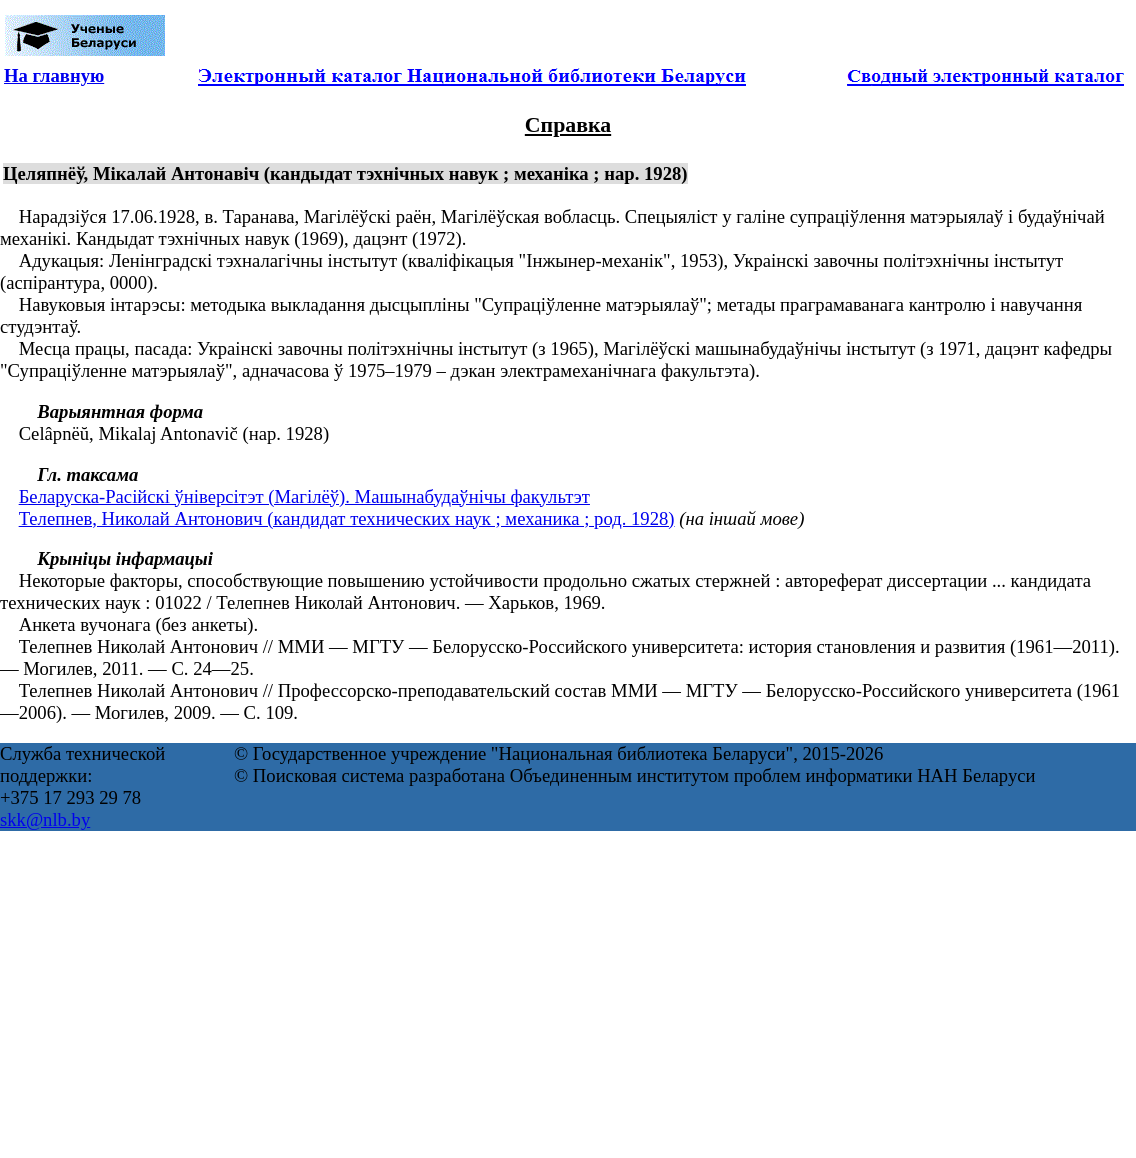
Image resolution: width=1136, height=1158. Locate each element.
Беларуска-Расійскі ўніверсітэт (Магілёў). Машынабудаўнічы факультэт (304, 496)
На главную (54, 75)
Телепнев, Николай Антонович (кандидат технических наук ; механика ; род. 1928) (347, 518)
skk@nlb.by (45, 819)
